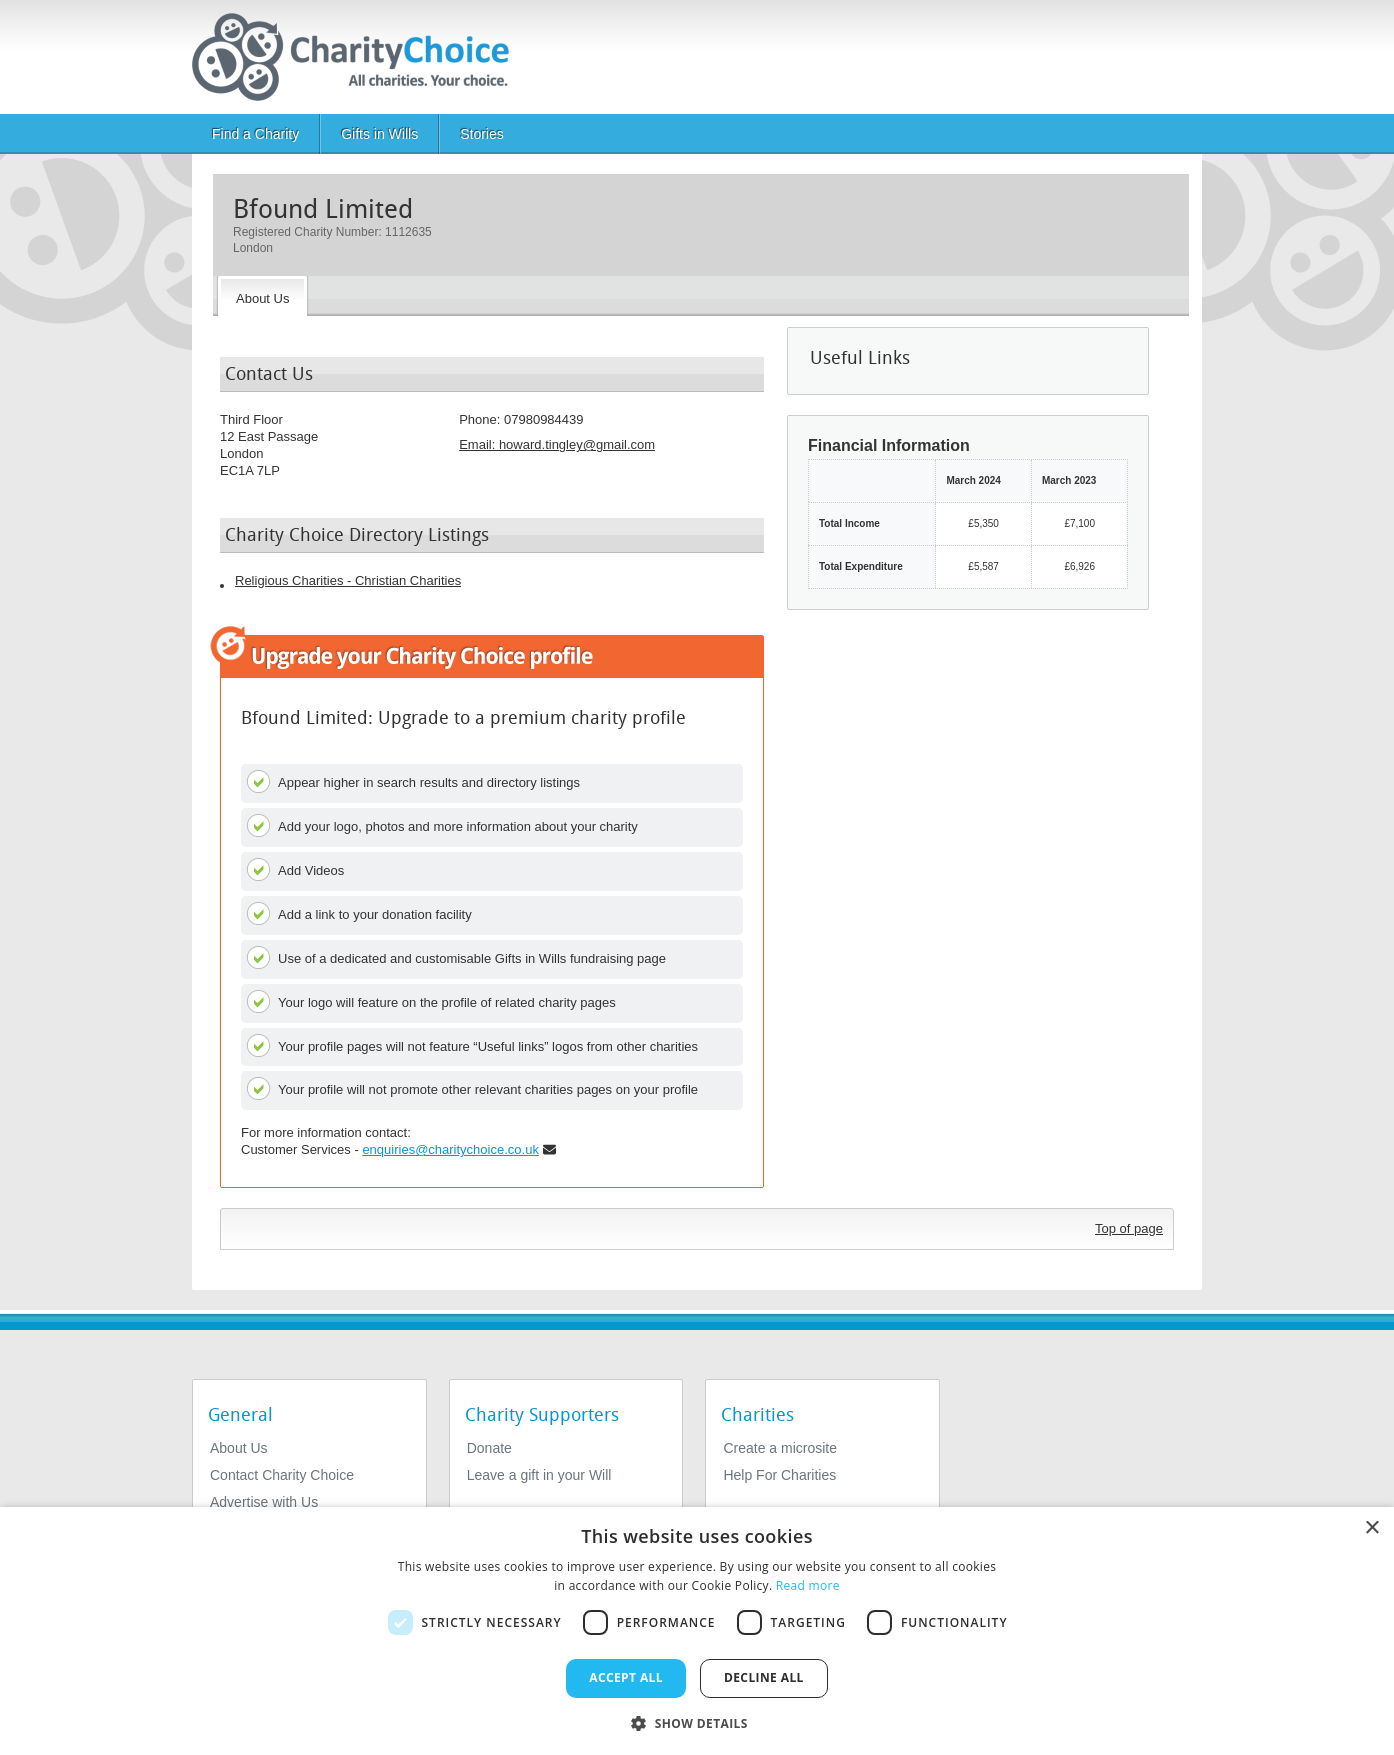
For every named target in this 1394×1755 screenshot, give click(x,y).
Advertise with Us (264, 1502)
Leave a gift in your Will (539, 1475)
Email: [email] (557, 444)
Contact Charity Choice (282, 1475)
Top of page (1129, 1228)
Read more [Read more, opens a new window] (808, 1585)
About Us (239, 1448)
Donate (489, 1448)
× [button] (1371, 1528)
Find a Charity (255, 134)
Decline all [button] (764, 1677)
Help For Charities (779, 1475)
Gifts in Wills (379, 134)
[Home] (358, 57)
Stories (482, 134)
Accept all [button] (626, 1677)
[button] (697, 1722)
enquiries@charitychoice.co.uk (450, 1149)
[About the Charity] (262, 296)
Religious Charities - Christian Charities (348, 580)
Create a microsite (780, 1448)
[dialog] (697, 1631)
